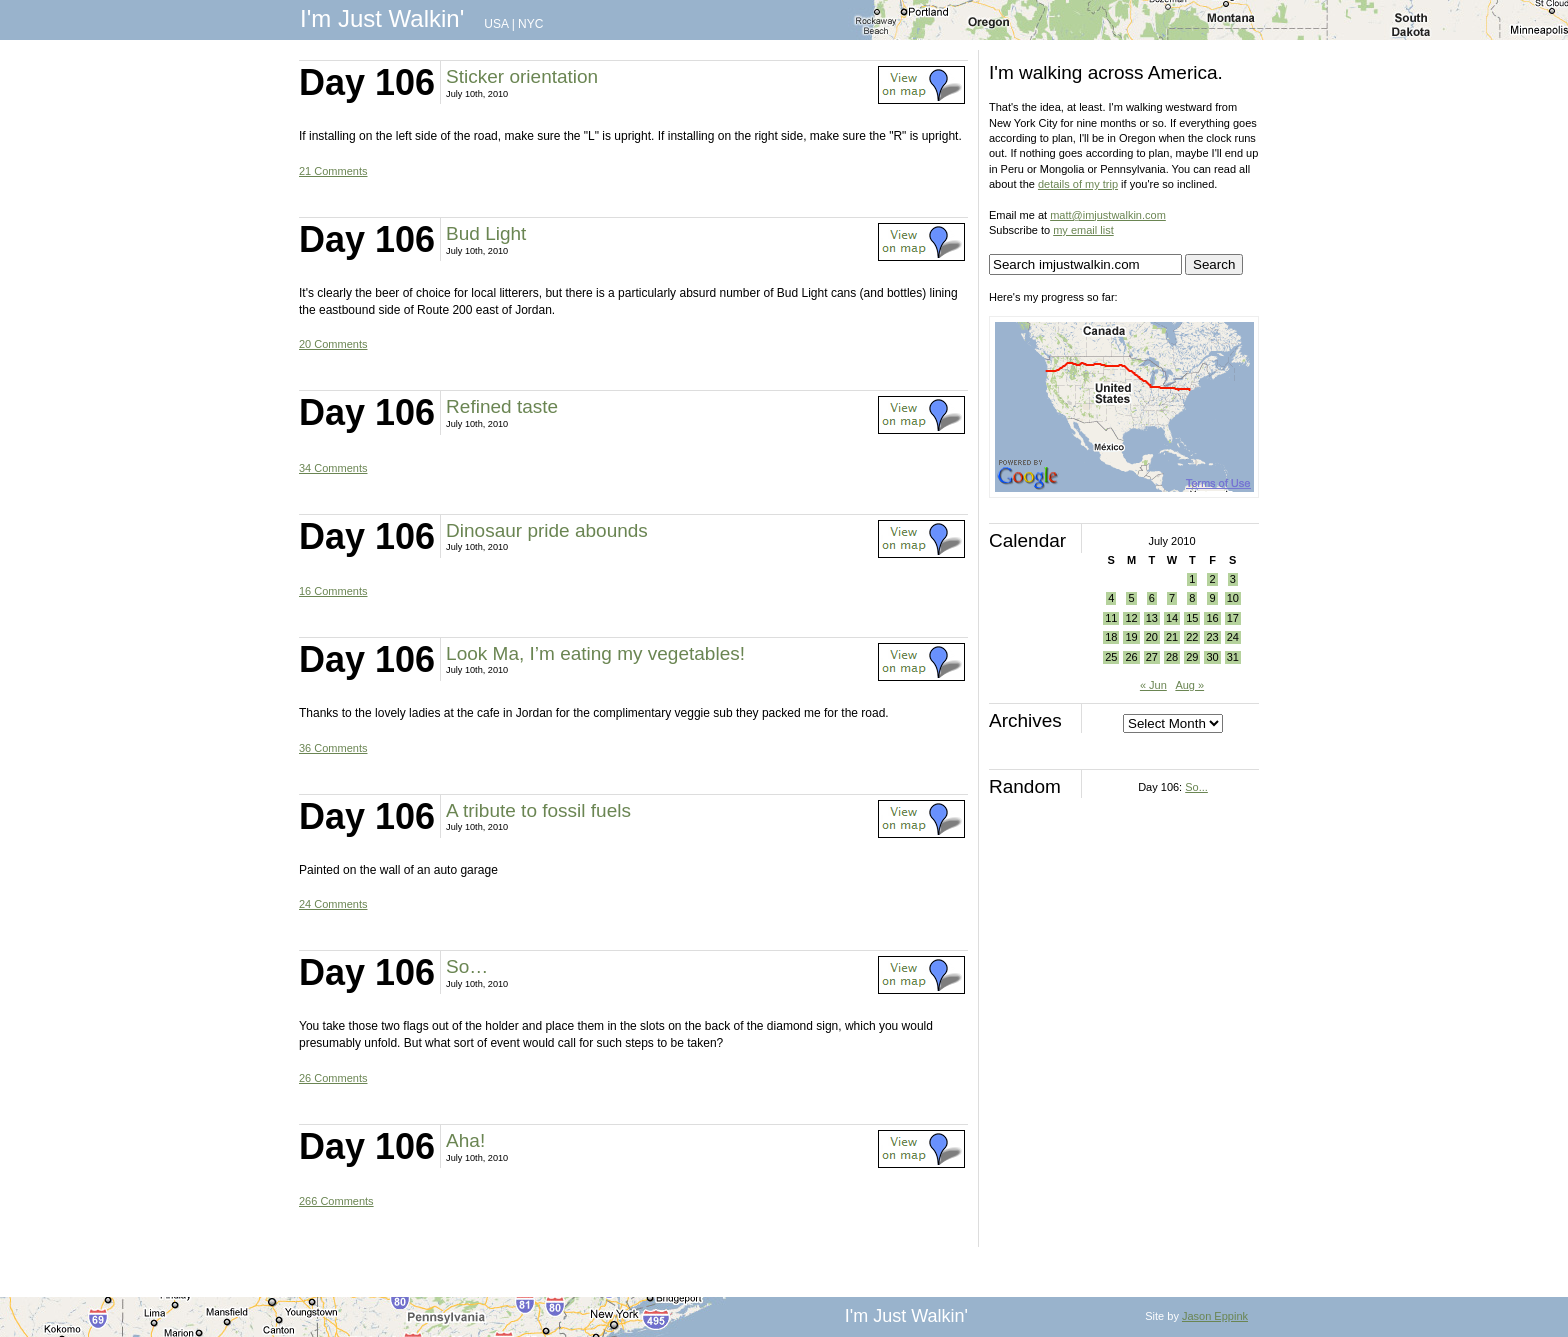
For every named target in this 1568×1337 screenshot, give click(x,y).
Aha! (465, 1140)
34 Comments (333, 468)
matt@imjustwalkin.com (1108, 215)
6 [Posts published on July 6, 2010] (1152, 598)
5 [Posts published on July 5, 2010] (1131, 598)
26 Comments (333, 1078)
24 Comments (333, 904)
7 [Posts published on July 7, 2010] (1172, 598)
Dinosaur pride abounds (547, 530)
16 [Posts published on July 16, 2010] (1212, 618)
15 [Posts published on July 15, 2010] (1192, 618)
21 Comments (333, 171)
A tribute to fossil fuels (538, 810)
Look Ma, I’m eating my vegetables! (595, 653)
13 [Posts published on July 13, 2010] (1152, 618)
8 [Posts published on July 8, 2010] (1192, 598)
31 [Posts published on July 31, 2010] (1233, 657)
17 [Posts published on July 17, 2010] (1233, 618)
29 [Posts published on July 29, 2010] (1192, 657)
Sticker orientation (522, 76)
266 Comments (336, 1201)
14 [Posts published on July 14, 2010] (1172, 618)
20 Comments (333, 344)
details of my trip (1078, 184)
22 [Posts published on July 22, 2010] (1192, 637)
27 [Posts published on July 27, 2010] (1152, 657)
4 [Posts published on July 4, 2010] (1111, 598)
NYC (530, 24)
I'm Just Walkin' (382, 18)
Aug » (1189, 685)
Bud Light (486, 233)
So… (467, 966)
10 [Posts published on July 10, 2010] (1233, 598)
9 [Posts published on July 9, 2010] (1212, 598)
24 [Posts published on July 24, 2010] (1233, 637)
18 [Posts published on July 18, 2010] (1111, 637)
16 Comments (333, 591)
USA (496, 24)
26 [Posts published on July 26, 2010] (1131, 657)
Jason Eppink (1215, 1316)
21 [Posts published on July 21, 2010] (1172, 637)
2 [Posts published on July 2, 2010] (1212, 579)
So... (1196, 787)
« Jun (1153, 685)
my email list (1083, 230)
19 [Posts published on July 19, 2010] (1131, 637)
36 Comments (333, 748)
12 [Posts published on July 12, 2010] (1131, 618)
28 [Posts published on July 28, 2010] (1172, 657)
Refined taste (502, 406)
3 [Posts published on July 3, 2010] (1233, 579)
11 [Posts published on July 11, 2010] (1111, 618)
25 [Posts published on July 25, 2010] (1111, 657)
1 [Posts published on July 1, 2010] (1192, 579)
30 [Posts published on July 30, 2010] (1212, 657)
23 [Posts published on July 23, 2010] (1212, 637)
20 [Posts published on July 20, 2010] (1152, 637)
